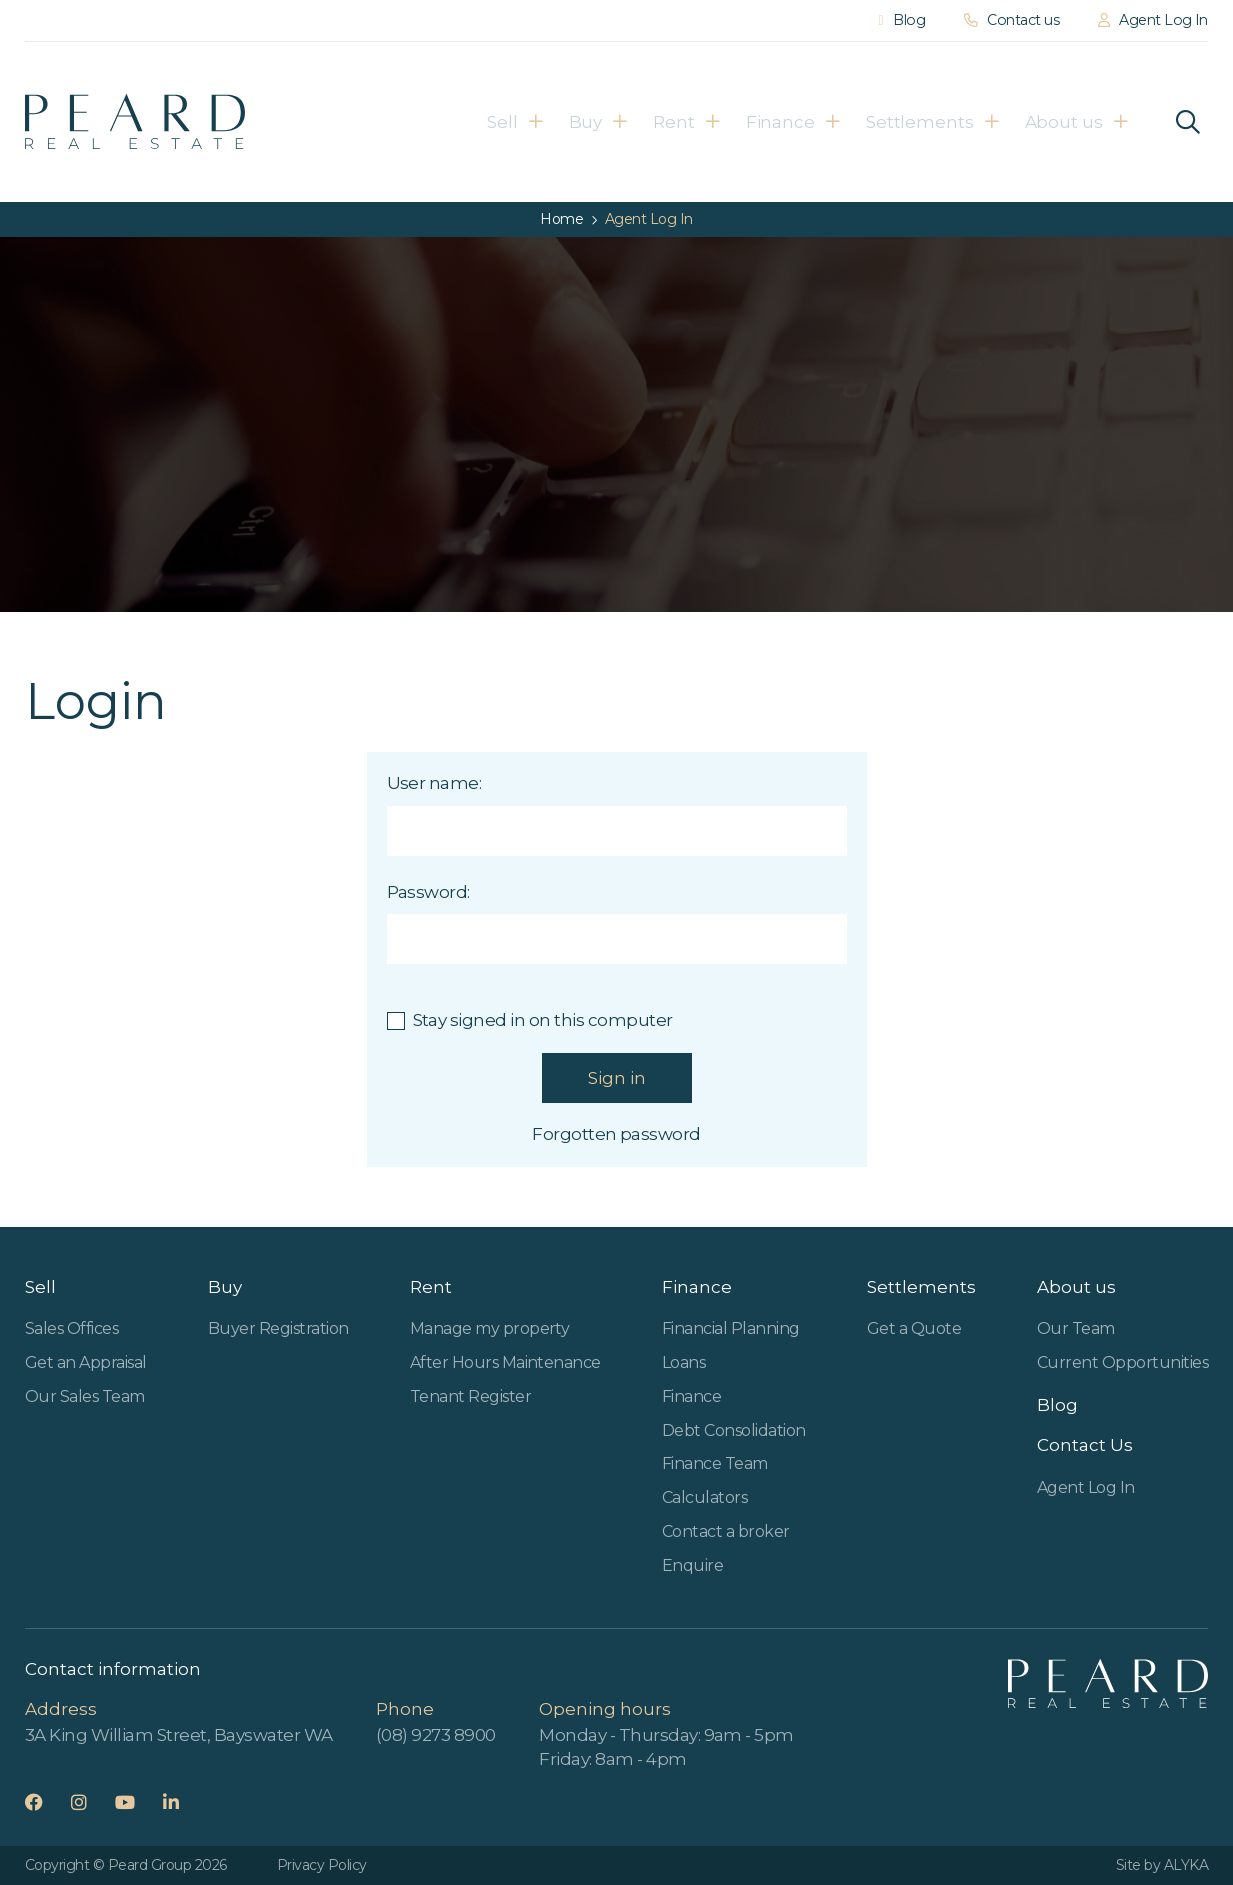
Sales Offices (71, 1328)
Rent (642, 122)
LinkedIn (183, 1802)
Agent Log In (1086, 1487)
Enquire (692, 1565)
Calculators (704, 1497)
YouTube (137, 1802)
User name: (434, 783)
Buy (535, 122)
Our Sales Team (85, 1396)
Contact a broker (726, 1531)
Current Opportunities (1122, 1362)
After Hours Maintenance (505, 1362)
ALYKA (1186, 1865)
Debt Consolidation (734, 1430)
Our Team (1076, 1328)
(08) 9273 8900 (436, 1735)
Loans (683, 1362)
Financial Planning (731, 1328)
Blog (1057, 1405)
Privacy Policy (322, 1865)
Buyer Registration (278, 1328)
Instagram (91, 1802)
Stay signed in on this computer (543, 1020)
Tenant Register (470, 1396)
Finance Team (715, 1463)
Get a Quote (914, 1328)
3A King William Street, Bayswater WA (179, 1735)
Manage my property (490, 1328)
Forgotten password (616, 1134)
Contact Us (1085, 1445)
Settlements (921, 122)
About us (1081, 122)
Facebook (46, 1802)
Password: (428, 892)
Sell (434, 122)
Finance (766, 122)
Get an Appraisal (86, 1362)
